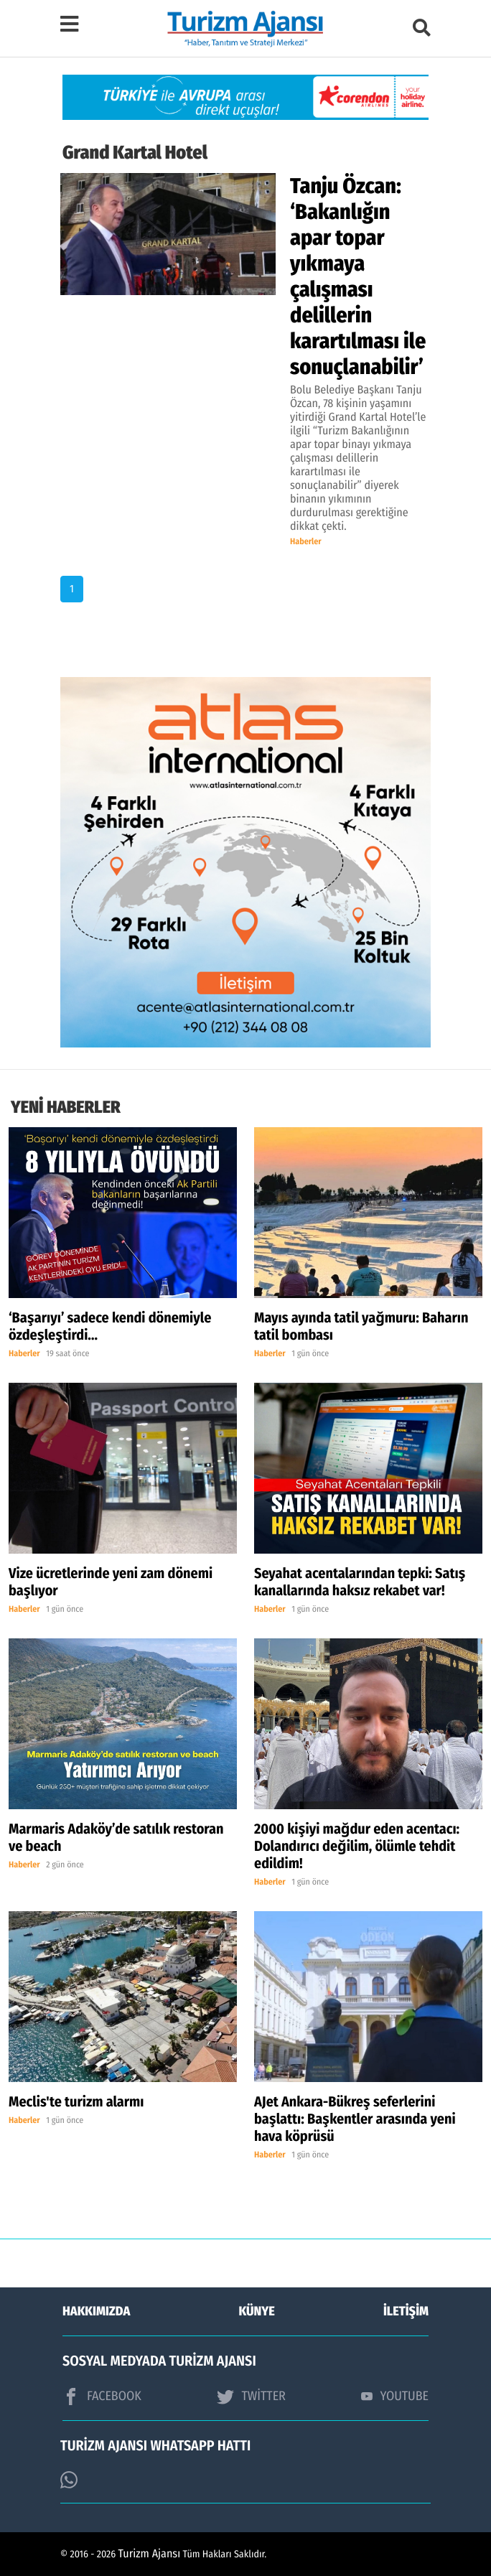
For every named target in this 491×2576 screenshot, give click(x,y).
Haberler (306, 542)
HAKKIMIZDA (96, 2311)
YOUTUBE (395, 2396)
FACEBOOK (101, 2396)
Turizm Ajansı (149, 2554)
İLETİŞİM (406, 2311)
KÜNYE (257, 2311)
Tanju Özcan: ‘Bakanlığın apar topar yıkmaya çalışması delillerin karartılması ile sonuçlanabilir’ (358, 276)
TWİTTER (251, 2396)
